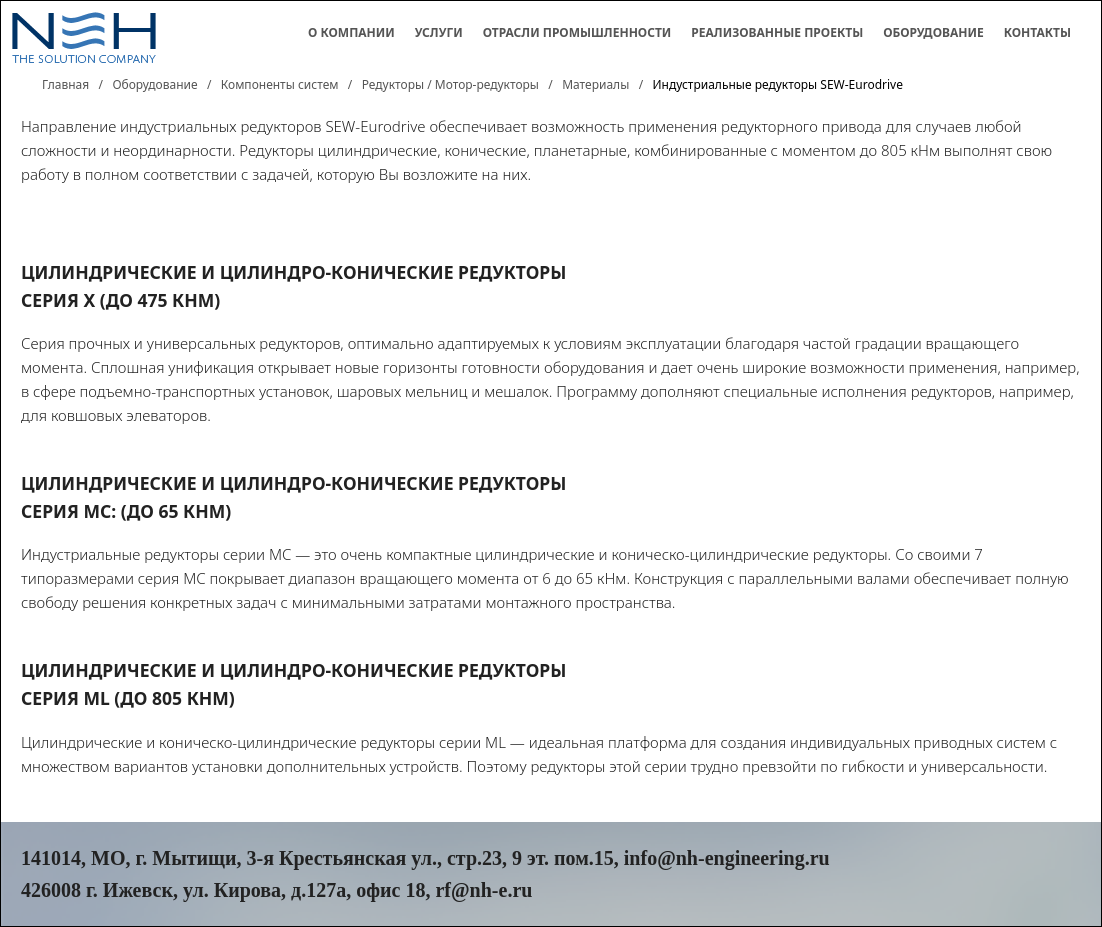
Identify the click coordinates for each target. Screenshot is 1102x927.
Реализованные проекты (777, 32)
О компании (351, 32)
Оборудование (933, 32)
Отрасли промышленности (577, 32)
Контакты (1037, 32)
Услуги (439, 32)
